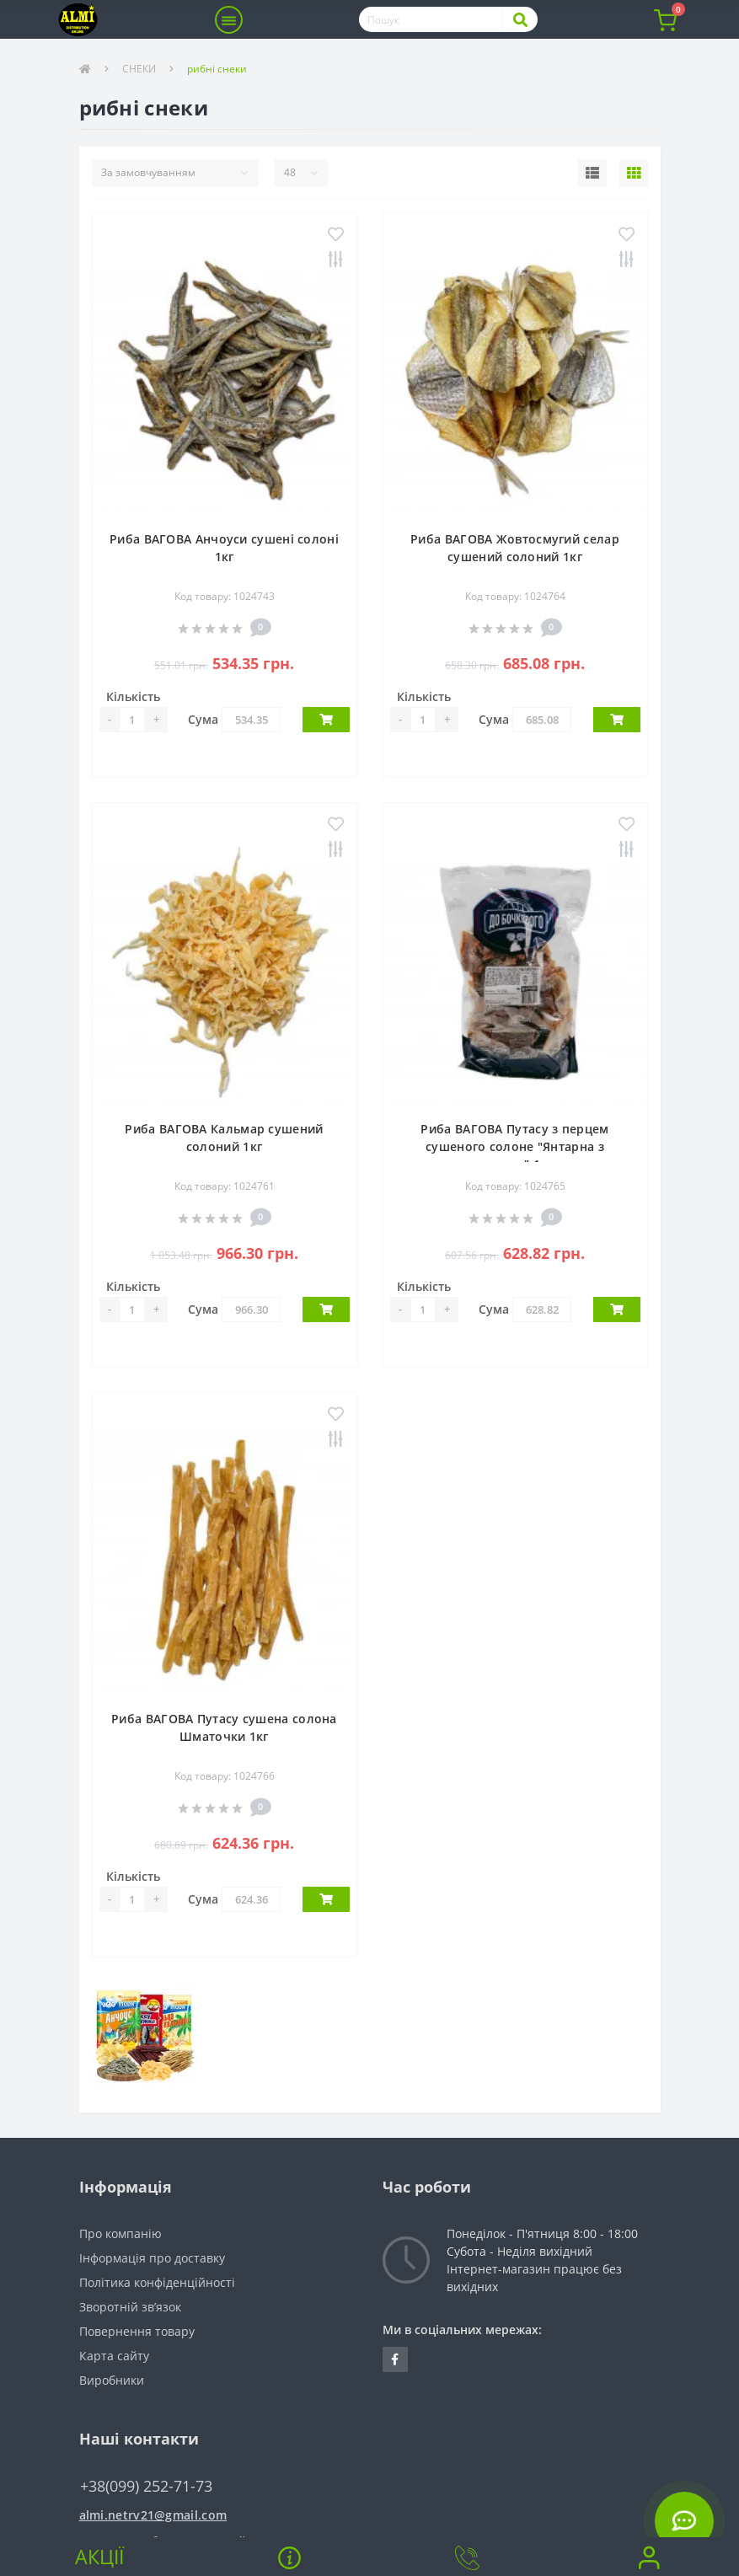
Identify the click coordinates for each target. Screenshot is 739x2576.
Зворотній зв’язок (130, 2307)
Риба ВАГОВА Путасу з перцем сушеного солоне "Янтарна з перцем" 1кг (514, 1146)
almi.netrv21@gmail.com (153, 2515)
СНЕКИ (139, 69)
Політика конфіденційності (157, 2282)
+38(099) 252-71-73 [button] (146, 2486)
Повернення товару (137, 2331)
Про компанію (120, 2233)
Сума (203, 719)
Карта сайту (114, 2356)
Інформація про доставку (152, 2258)
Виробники (111, 2380)
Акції (99, 2556)
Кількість (133, 696)
